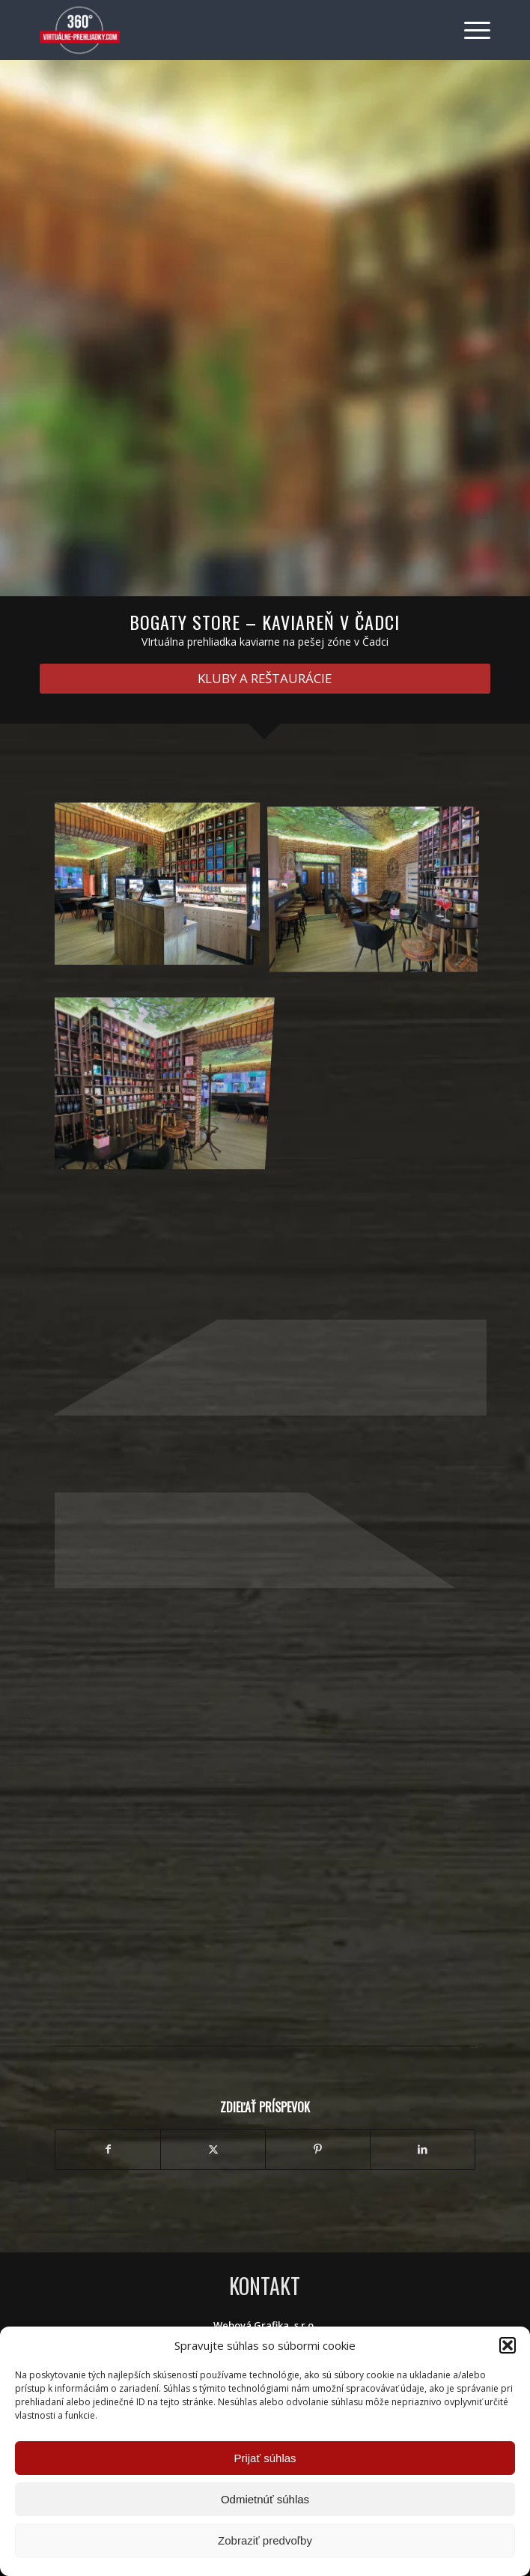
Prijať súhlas (265, 2458)
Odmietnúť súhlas (265, 2499)
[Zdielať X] (213, 2149)
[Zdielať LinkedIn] (423, 2149)
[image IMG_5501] (163, 888)
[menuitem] (469, 30)
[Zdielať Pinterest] (318, 2149)
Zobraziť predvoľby (265, 2540)
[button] (507, 2345)
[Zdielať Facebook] (107, 2149)
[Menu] (469, 30)
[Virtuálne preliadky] (220, 30)
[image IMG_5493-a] (379, 888)
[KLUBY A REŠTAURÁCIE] (265, 679)
